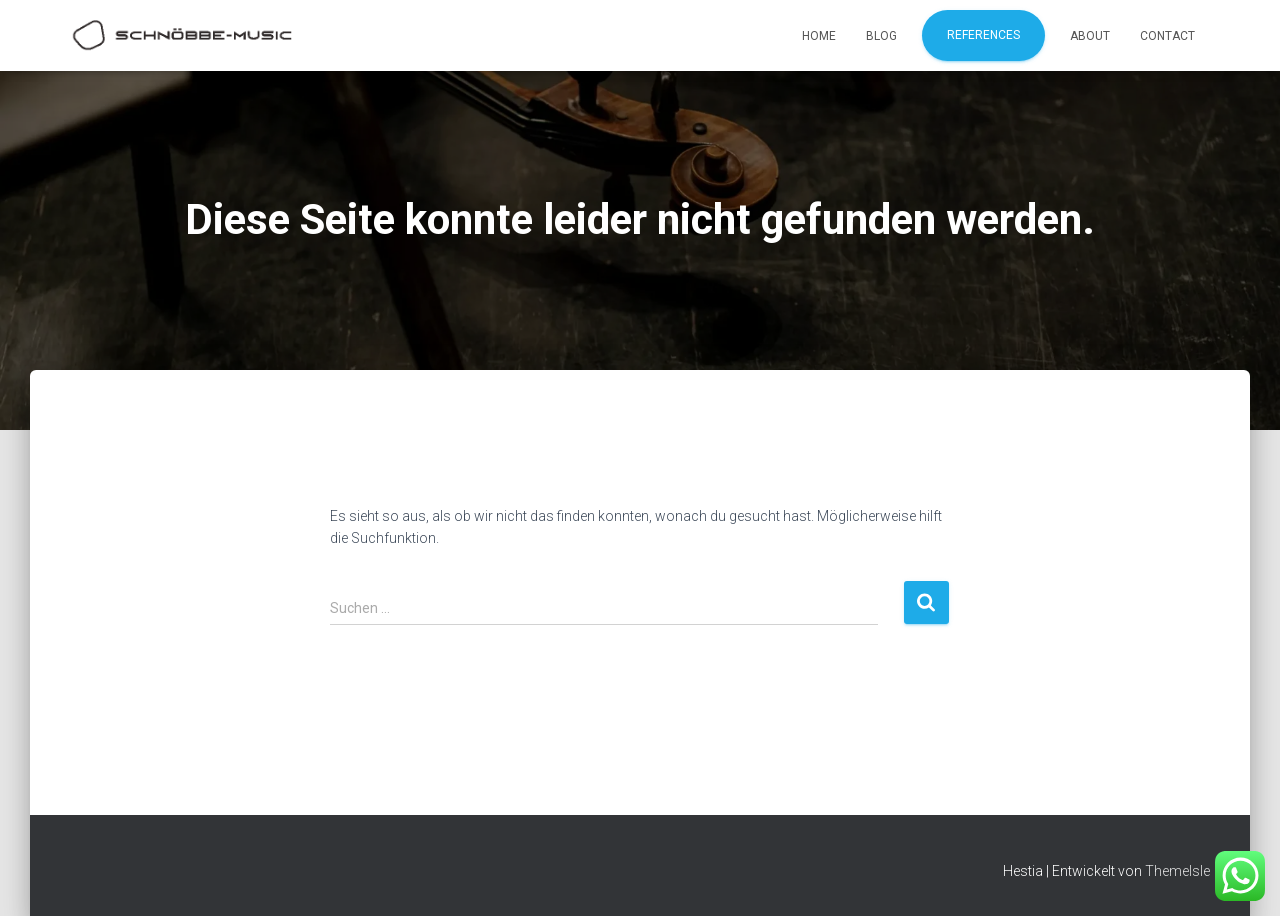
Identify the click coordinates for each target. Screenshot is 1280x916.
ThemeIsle (1177, 871)
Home (819, 36)
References (983, 35)
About (1090, 36)
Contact (1167, 36)
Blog (881, 36)
